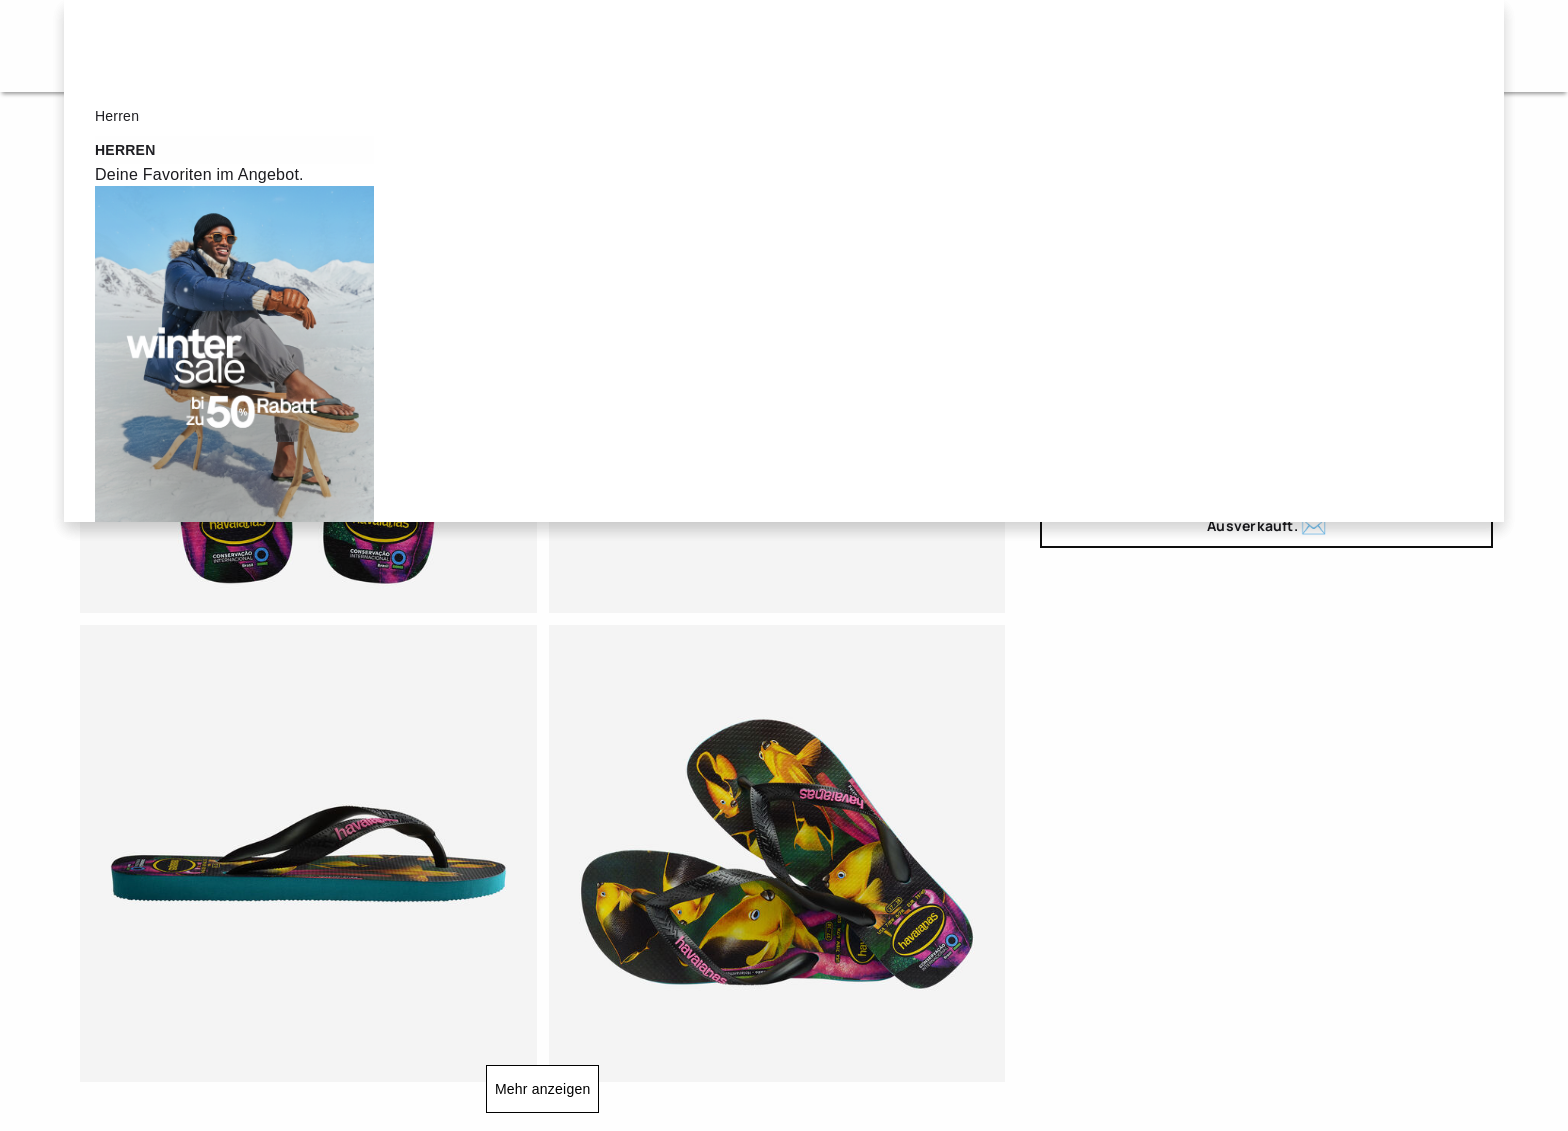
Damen (566, 45)
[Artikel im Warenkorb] (1461, 46)
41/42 (1360, 400)
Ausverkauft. (1266, 526)
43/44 (1454, 400)
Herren (693, 45)
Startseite (105, 129)
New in (947, 45)
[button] (1209, 46)
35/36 (1079, 400)
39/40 (1267, 400)
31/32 (1360, 350)
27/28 (1173, 350)
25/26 (1079, 350)
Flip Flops (213, 129)
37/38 (1173, 400)
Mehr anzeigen (543, 1089)
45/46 (1079, 450)
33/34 (1454, 350)
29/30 (1266, 350)
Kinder (821, 45)
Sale (451, 45)
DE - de (1392, 45)
